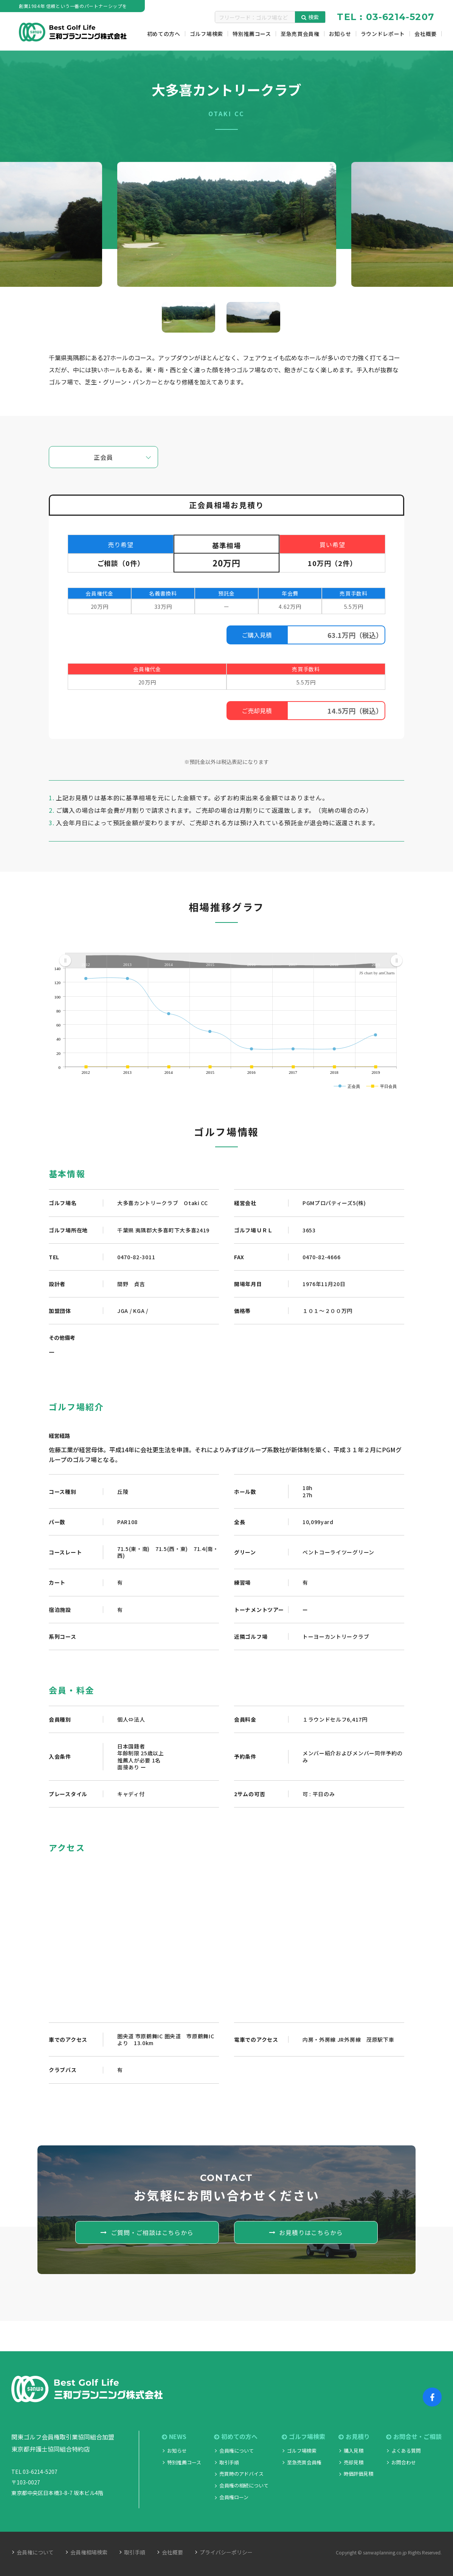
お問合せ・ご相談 (414, 2437)
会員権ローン (233, 2497)
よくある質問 (406, 2450)
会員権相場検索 (88, 2552)
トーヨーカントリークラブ (336, 1636)
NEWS (174, 2437)
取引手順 (229, 2462)
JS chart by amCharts (377, 973)
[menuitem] (230, 960)
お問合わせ (403, 2462)
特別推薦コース (184, 2462)
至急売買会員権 (304, 2462)
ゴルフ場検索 (303, 2437)
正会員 (103, 457)
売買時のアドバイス (241, 2473)
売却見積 (353, 2462)
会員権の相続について (243, 2485)
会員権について (236, 2450)
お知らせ (177, 2450)
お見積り (354, 2437)
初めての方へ (236, 2437)
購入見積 (353, 2450)
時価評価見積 (358, 2473)
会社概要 (172, 2552)
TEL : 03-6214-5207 (385, 16)
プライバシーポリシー (226, 2552)
